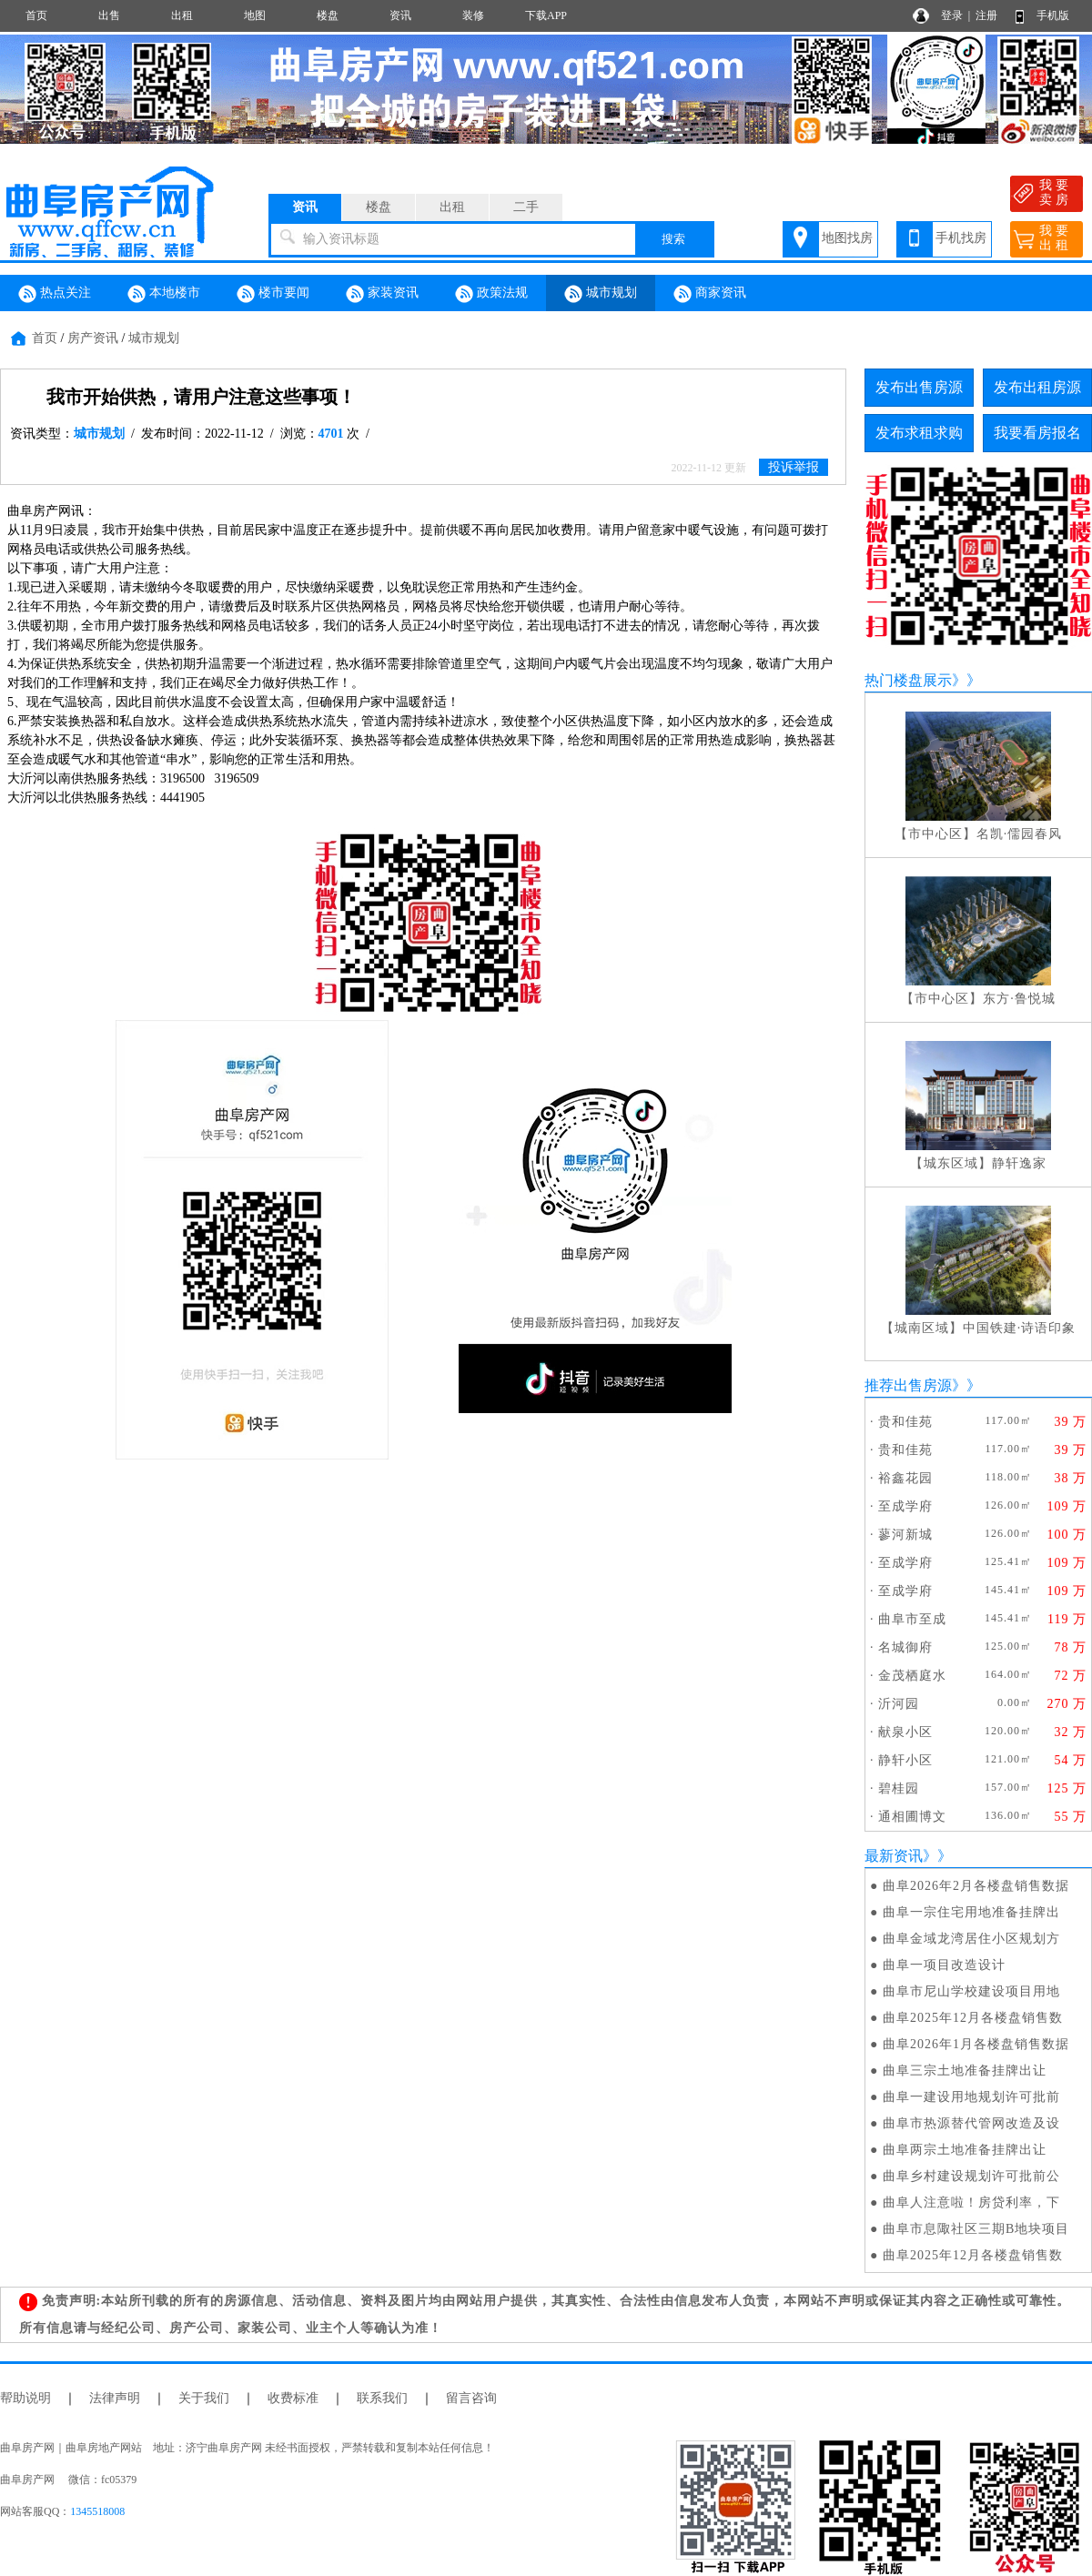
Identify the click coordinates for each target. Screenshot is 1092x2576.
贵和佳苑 (905, 1422)
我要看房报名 (1037, 432)
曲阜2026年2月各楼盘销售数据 (976, 1886)
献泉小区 (905, 1732)
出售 (109, 15)
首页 (36, 15)
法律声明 (114, 2398)
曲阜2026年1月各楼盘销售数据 (976, 2044)
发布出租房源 (1037, 387)
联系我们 (382, 2398)
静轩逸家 (1019, 1163)
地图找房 (847, 238)
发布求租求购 (919, 432)
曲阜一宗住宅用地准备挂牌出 (971, 1912)
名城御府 (905, 1647)
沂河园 (898, 1704)
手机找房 (960, 238)
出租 (182, 15)
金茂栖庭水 (912, 1675)
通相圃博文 (912, 1816)
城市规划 (600, 294)
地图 (255, 15)
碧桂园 (898, 1788)
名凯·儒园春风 (1019, 834)
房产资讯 (92, 338)
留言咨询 (471, 2398)
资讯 (400, 15)
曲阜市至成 (912, 1619)
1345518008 (97, 2511)
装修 (473, 15)
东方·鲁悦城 (1019, 998)
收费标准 (293, 2398)
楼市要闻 (273, 294)
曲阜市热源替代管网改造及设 (971, 2123)
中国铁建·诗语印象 (1020, 1328)
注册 (986, 15)
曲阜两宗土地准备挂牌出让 (964, 2150)
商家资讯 (709, 294)
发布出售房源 (919, 387)
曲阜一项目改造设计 (944, 1965)
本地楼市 (163, 294)
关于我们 (203, 2398)
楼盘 (328, 15)
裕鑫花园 (905, 1478)
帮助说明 (25, 2398)
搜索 (673, 239)
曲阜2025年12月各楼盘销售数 (973, 2018)
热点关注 (54, 294)
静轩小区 (905, 1760)
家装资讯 (382, 294)
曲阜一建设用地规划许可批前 (971, 2097)
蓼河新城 (905, 1534)
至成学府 (905, 1506)
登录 (952, 15)
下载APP (546, 15)
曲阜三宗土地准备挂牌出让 (964, 2070)
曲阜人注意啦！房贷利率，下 (971, 2202)
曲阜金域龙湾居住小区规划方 (971, 1938)
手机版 (1052, 15)
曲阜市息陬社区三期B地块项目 (976, 2229)
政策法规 (491, 294)
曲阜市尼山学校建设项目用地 (971, 1991)
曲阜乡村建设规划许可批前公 (971, 2176)
